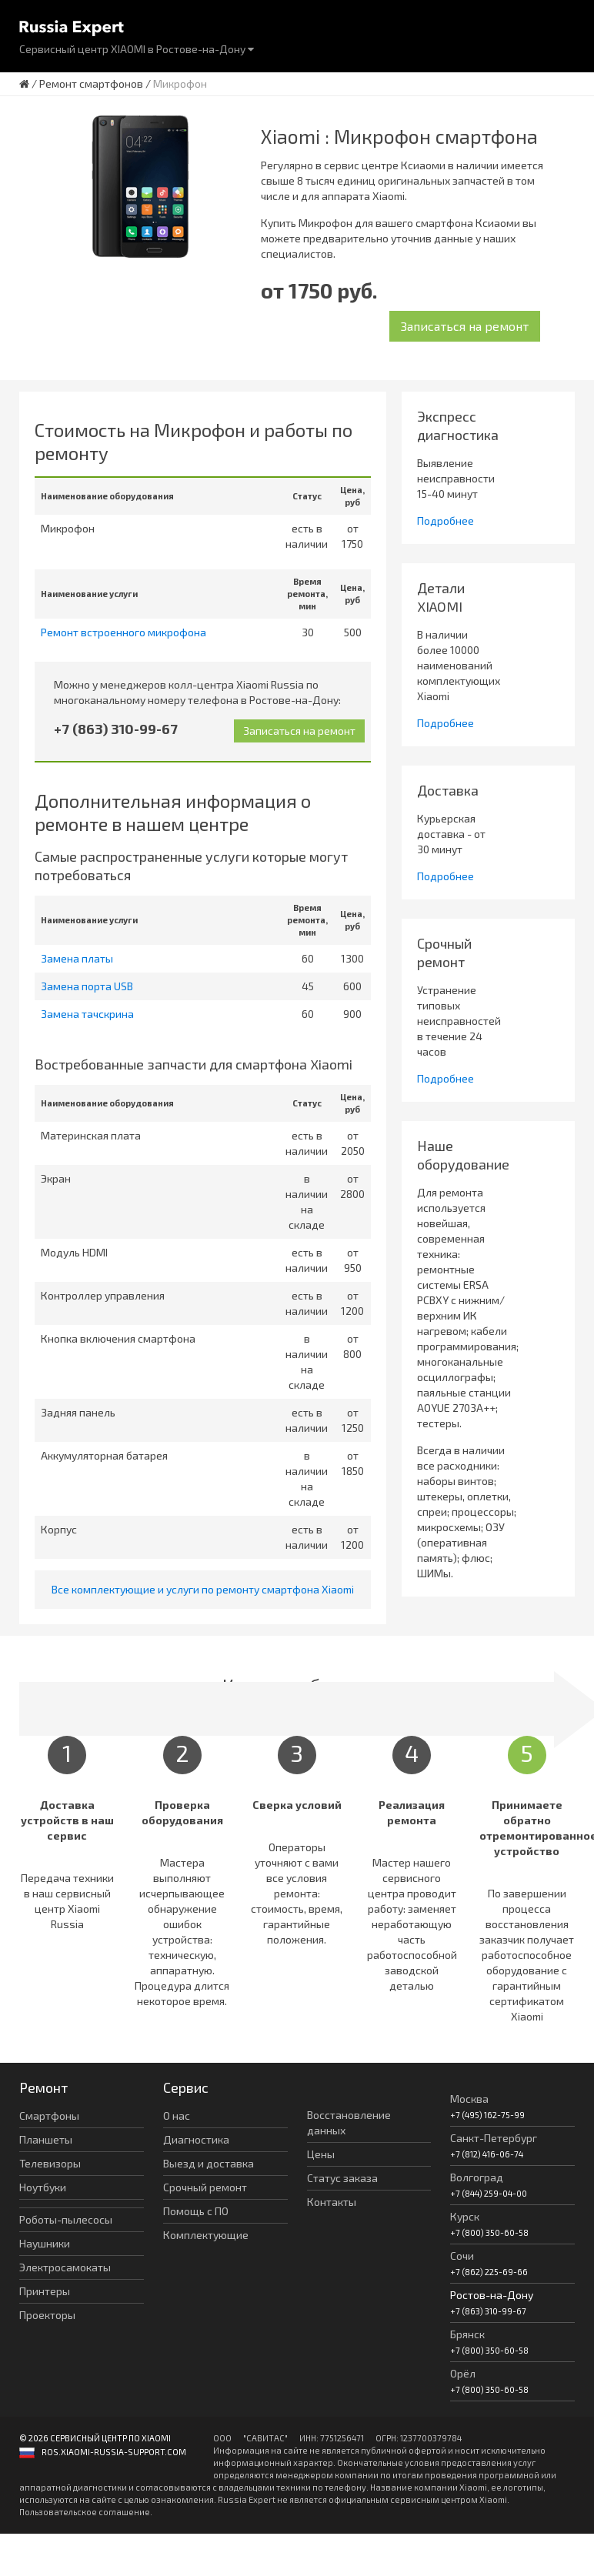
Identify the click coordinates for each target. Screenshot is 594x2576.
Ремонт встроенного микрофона (123, 632)
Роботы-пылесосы (65, 2219)
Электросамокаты (65, 2267)
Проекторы (47, 2314)
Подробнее (445, 520)
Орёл (463, 2373)
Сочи (462, 2255)
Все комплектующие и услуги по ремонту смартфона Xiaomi (203, 1589)
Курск (464, 2216)
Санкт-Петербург (493, 2137)
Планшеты (45, 2139)
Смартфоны (49, 2115)
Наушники (44, 2243)
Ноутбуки (42, 2187)
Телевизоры (50, 2163)
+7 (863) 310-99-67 (116, 728)
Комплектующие (206, 2234)
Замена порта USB (87, 986)
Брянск (467, 2334)
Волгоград (476, 2177)
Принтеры (44, 2290)
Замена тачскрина (87, 1013)
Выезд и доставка (208, 2163)
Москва (469, 2098)
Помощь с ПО (196, 2210)
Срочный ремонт (205, 2187)
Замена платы (77, 958)
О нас (176, 2115)
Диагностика (196, 2139)
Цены (321, 2154)
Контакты (331, 2201)
